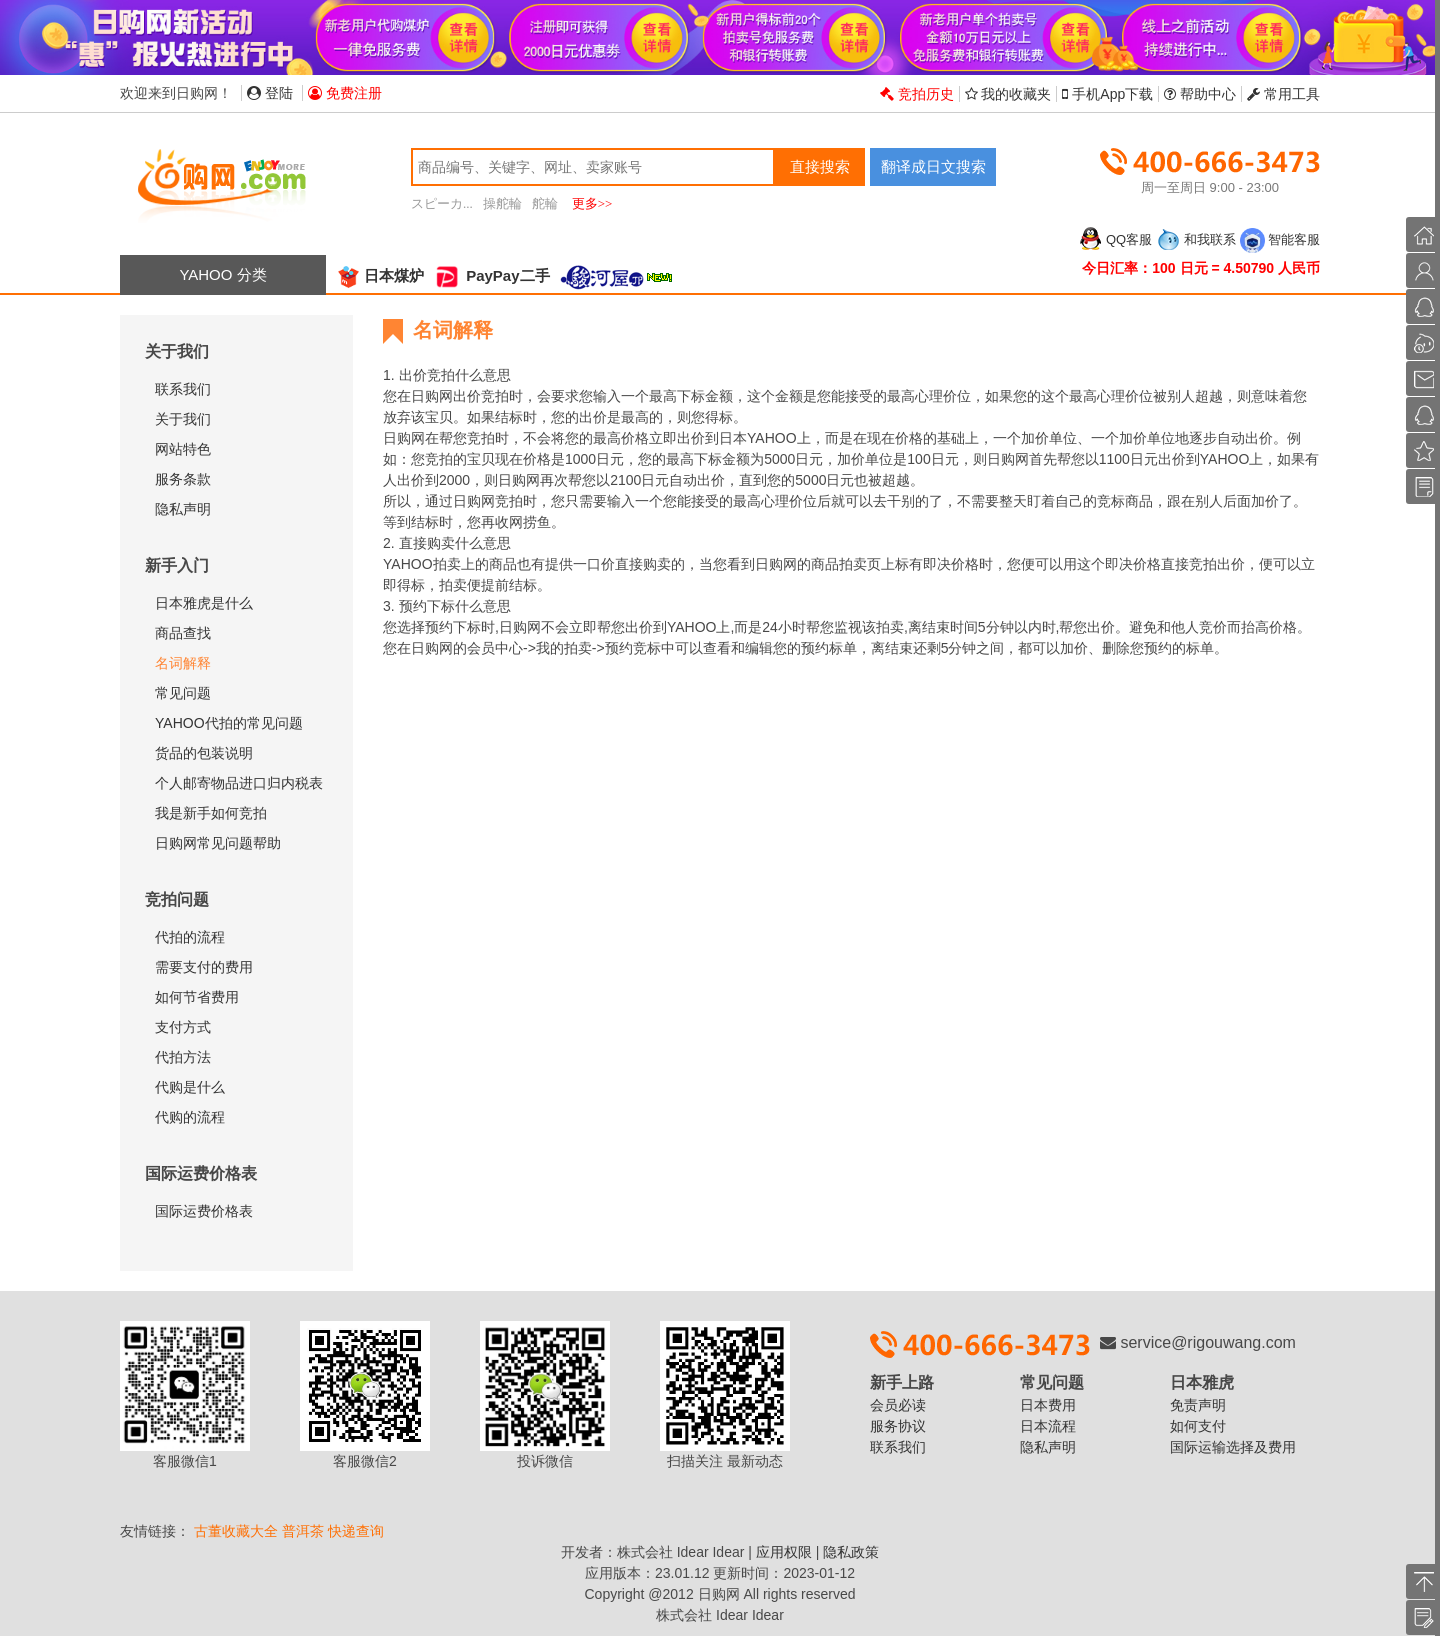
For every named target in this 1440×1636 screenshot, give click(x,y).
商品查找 (183, 633)
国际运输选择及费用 (1233, 1447)
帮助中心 (1200, 94)
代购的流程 (190, 1117)
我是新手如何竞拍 (211, 813)
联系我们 (183, 389)
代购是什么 (190, 1087)
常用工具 (1283, 94)
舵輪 (545, 203)
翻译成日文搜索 (933, 166)
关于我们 (183, 419)
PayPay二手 (492, 275)
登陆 (270, 93)
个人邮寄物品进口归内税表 (239, 783)
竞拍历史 (917, 94)
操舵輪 (502, 203)
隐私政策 (851, 1552)
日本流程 (1048, 1426)
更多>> (592, 203)
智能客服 (1280, 239)
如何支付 (1198, 1426)
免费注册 (345, 93)
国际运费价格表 (204, 1211)
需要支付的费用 (204, 967)
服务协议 (898, 1426)
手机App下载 (1107, 94)
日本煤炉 (380, 275)
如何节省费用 (197, 997)
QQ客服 (1115, 239)
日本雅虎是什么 (204, 603)
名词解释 (183, 663)
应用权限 (784, 1552)
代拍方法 (183, 1057)
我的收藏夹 (1008, 94)
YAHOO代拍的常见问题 (229, 723)
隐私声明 (183, 509)
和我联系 (1196, 239)
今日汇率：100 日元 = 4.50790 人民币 (1201, 268)
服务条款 (183, 479)
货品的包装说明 (204, 753)
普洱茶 (303, 1531)
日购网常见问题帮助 (218, 843)
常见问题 (183, 693)
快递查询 (356, 1531)
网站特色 (183, 449)
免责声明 (1198, 1405)
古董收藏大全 (236, 1531)
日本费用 (1048, 1405)
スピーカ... (442, 203)
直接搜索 (820, 166)
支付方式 (183, 1027)
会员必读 (898, 1405)
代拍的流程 (190, 937)
